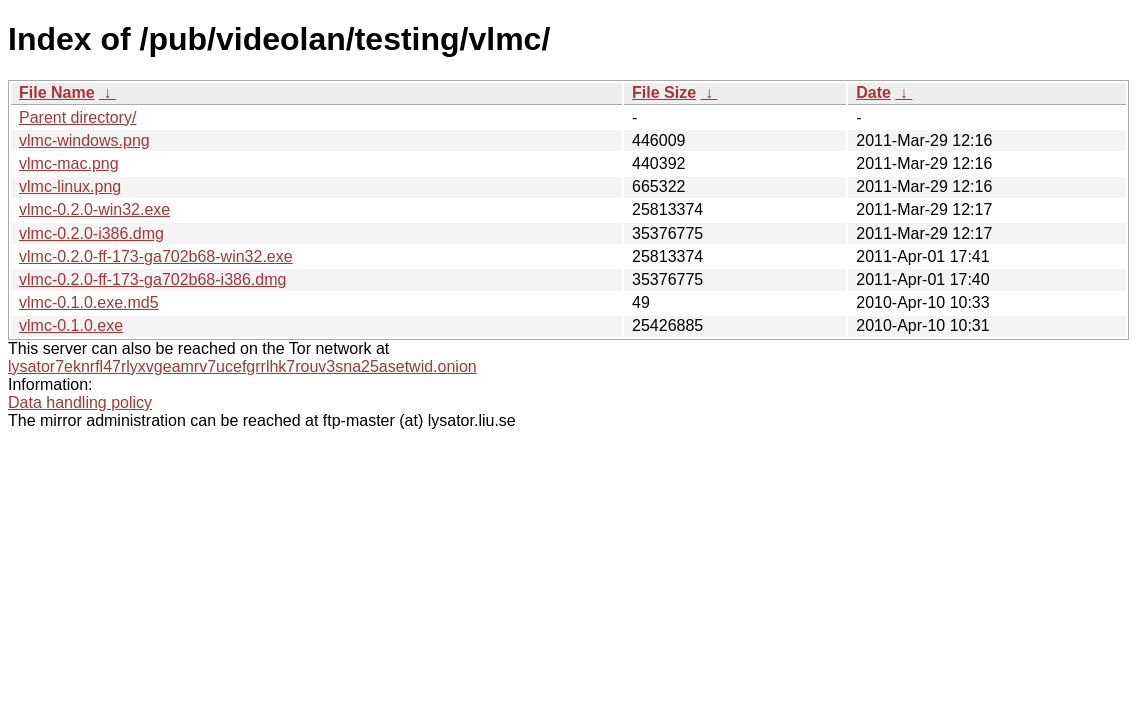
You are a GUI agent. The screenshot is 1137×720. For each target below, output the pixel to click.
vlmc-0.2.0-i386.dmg (91, 233)
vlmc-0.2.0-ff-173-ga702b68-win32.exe (156, 256)
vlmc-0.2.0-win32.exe (94, 209)
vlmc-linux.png (70, 186)
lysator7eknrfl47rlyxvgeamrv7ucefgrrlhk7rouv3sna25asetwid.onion (242, 366)
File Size (664, 92)
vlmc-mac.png (69, 163)
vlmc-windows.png (84, 140)
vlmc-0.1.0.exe (71, 325)
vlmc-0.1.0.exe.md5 (89, 302)
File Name (57, 92)
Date (873, 92)
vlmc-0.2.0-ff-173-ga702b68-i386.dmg (152, 279)
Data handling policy (80, 402)
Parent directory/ (77, 117)
